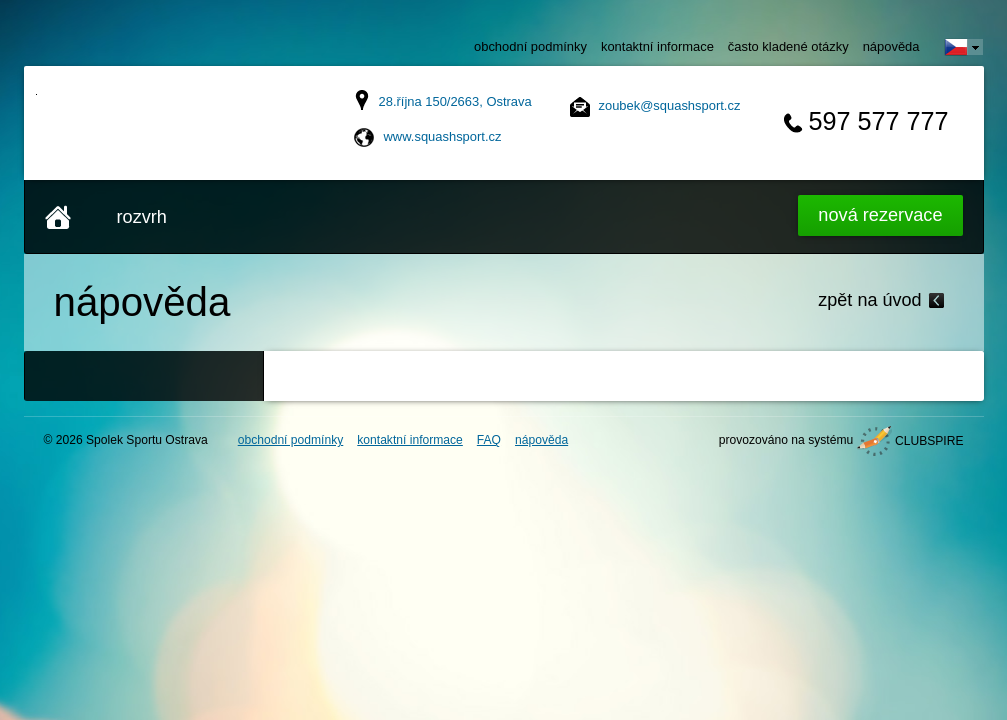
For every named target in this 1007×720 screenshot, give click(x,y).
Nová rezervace (880, 215)
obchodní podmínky (530, 46)
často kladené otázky (788, 46)
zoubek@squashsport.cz (670, 105)
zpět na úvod (869, 300)
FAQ (489, 440)
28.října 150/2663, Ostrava (455, 101)
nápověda (891, 46)
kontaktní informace (657, 46)
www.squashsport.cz (443, 136)
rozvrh (142, 217)
